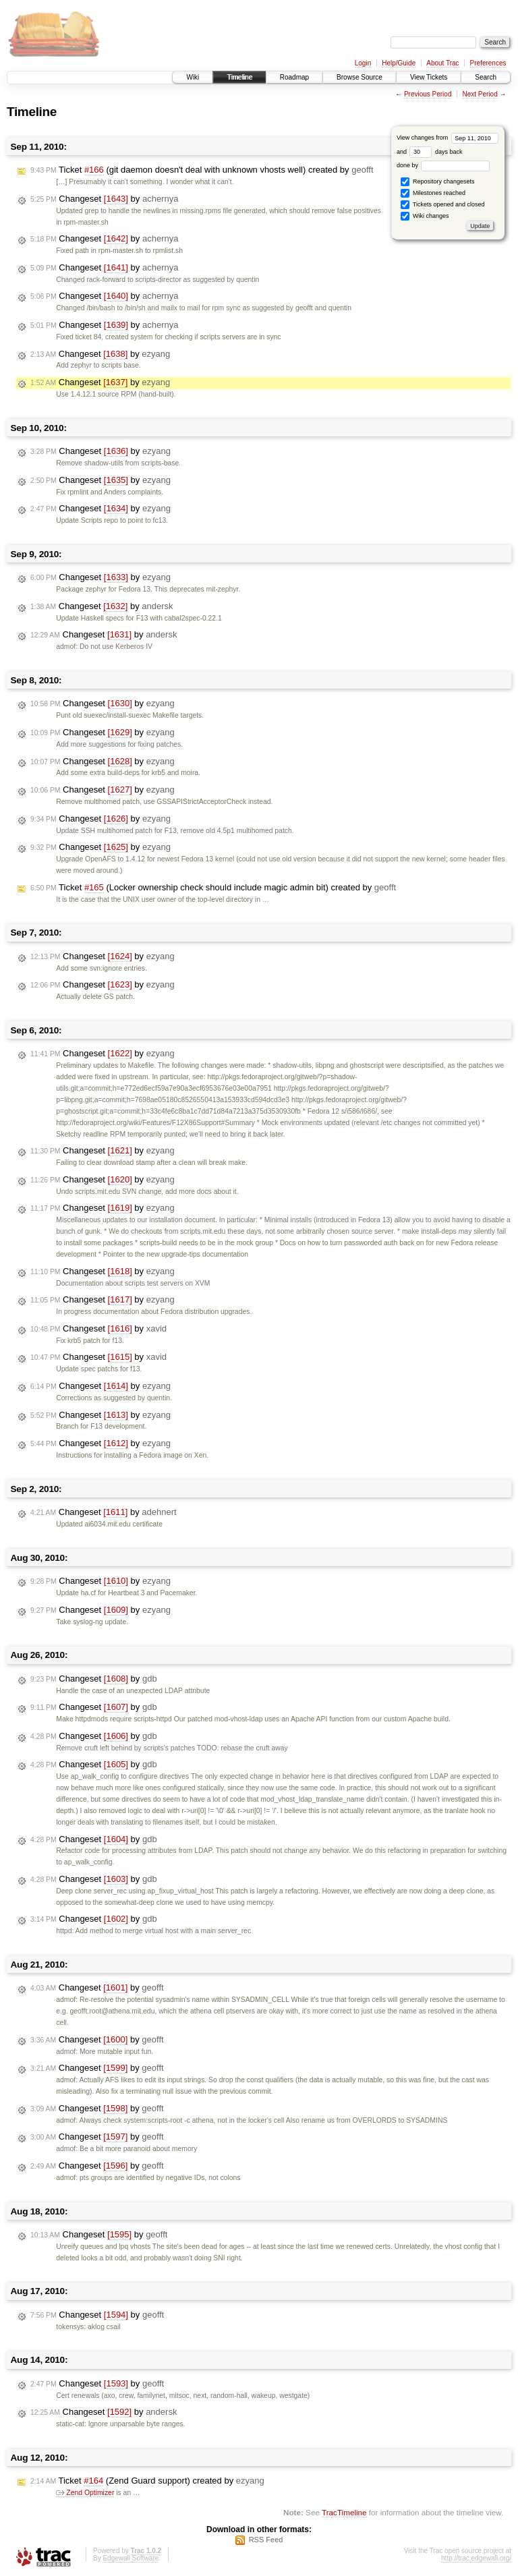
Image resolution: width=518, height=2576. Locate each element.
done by (443, 165)
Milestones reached (433, 193)
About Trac (442, 63)
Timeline (239, 77)
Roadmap (294, 77)
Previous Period (428, 94)
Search (485, 77)
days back (435, 151)
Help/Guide (398, 63)
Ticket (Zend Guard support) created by (147, 2480)
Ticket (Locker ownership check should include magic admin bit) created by (213, 887)
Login (363, 63)
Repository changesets (437, 181)
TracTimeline (344, 2512)
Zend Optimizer (85, 2492)
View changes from (447, 137)
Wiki (192, 77)
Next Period (479, 94)
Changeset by (104, 199)
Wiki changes (425, 216)
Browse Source (359, 77)
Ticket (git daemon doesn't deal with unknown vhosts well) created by (202, 170)
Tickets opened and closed (442, 204)
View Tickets (428, 77)
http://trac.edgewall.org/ (476, 2558)
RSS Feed (266, 2540)
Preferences (488, 63)
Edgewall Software (131, 2558)
